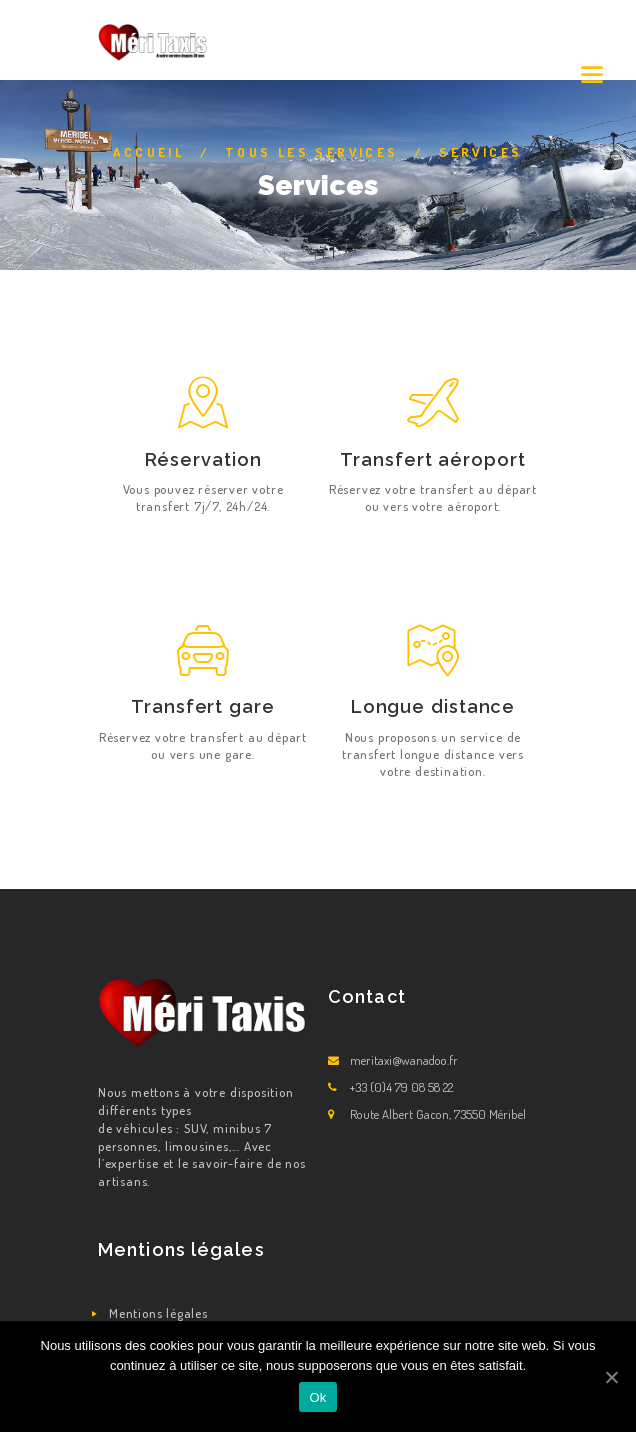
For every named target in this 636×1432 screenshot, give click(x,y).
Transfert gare (203, 706)
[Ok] (611, 1377)
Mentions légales (158, 1313)
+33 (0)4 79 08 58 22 (401, 1087)
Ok (317, 1397)
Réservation (203, 459)
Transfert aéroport (432, 459)
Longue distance (433, 706)
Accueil (148, 152)
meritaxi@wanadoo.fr (404, 1060)
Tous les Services (312, 152)
